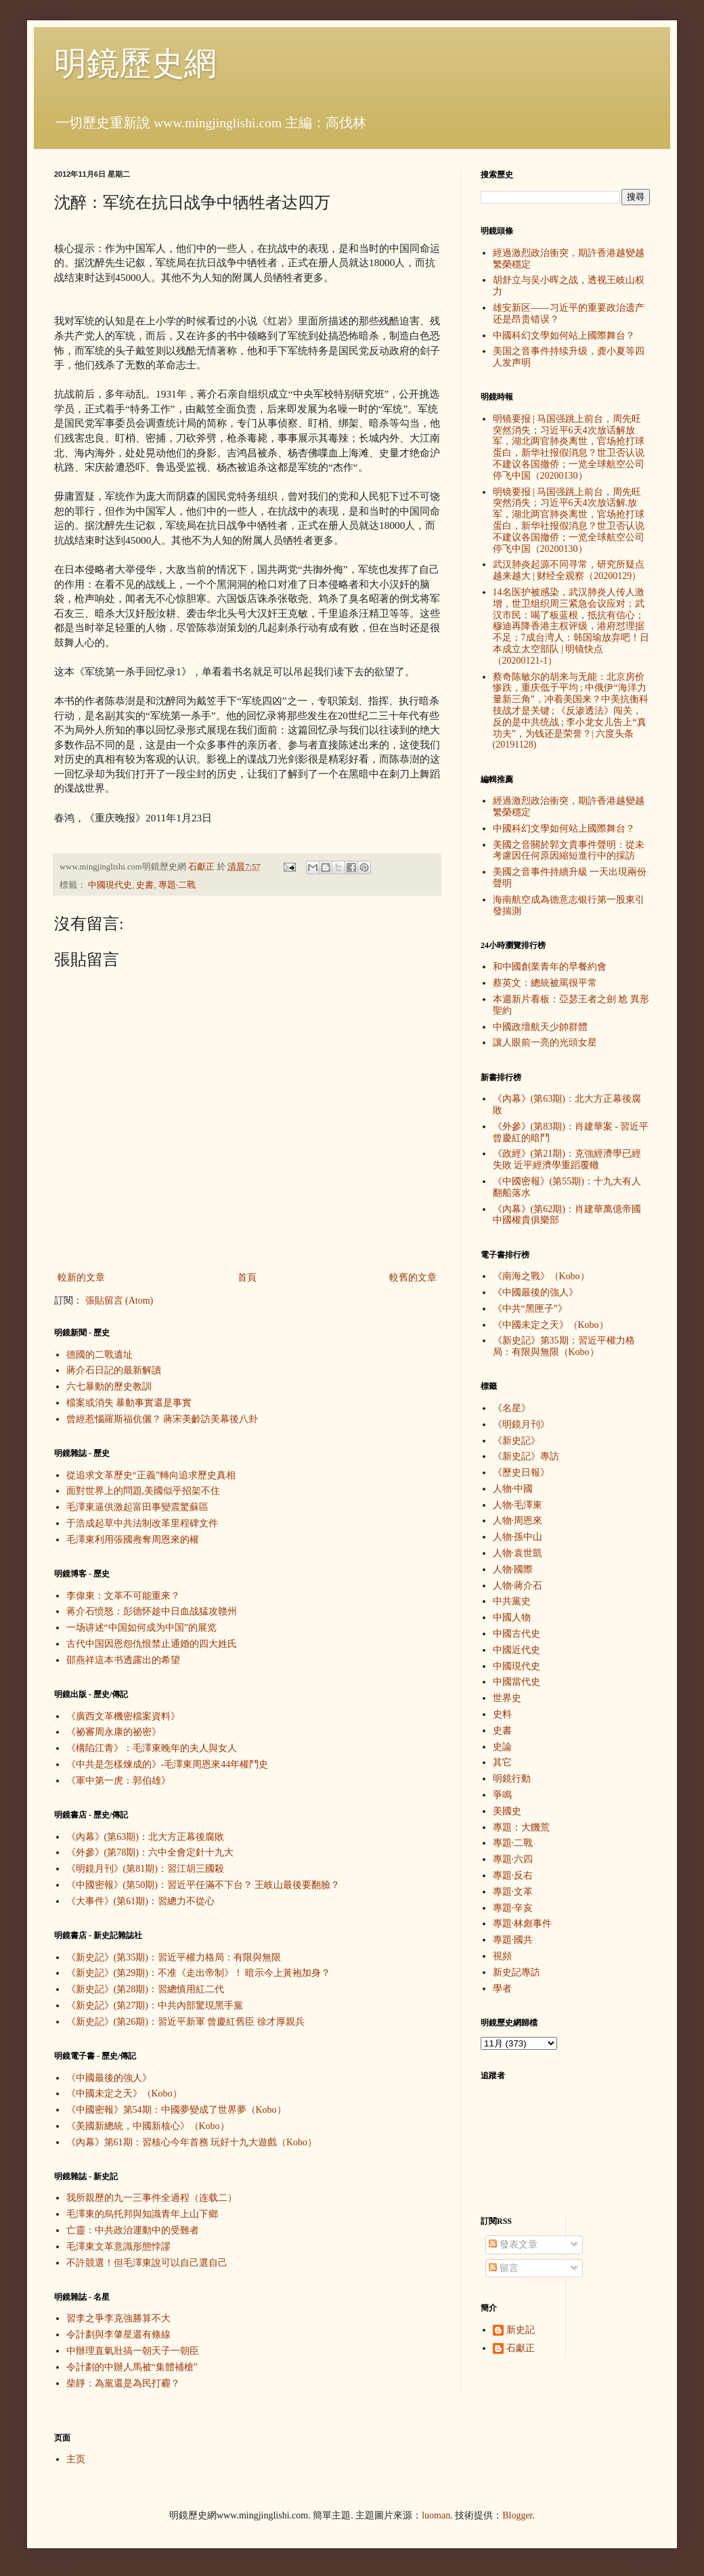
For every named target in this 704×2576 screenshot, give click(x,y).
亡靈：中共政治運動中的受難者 (132, 2230)
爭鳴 (502, 1795)
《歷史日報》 (521, 1472)
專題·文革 (513, 1892)
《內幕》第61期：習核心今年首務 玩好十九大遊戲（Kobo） (191, 2142)
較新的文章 (81, 1277)
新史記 (520, 2330)
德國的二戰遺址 (99, 1355)
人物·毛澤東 (518, 1505)
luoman (436, 2515)
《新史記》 (516, 1441)
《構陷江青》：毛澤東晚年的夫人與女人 (151, 1748)
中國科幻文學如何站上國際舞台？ (564, 335)
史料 (502, 1714)
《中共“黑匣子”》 (530, 1309)
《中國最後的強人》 (109, 2078)
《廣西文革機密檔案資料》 (123, 1716)
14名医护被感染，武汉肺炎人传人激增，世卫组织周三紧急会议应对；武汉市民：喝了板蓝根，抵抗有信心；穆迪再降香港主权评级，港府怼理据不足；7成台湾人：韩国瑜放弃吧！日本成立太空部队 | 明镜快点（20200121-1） (571, 626)
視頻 (502, 1956)
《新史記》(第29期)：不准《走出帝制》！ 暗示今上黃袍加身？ (198, 1973)
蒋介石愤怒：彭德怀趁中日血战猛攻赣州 (151, 1611)
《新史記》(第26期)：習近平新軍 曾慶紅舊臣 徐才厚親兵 (185, 2022)
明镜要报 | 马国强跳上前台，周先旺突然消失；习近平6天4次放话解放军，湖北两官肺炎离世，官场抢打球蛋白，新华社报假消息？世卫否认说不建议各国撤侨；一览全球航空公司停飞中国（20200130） (568, 447)
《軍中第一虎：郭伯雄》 (118, 1781)
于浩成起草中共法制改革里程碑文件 (142, 1523)
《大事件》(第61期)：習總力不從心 (140, 1901)
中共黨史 (512, 1601)
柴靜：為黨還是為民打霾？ (123, 2383)
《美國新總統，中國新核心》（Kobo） (147, 2126)
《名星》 (512, 1408)
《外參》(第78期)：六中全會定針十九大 (150, 1852)
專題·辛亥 (513, 1908)
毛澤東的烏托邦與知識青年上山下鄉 (142, 2214)
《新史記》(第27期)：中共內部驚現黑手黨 (154, 2005)
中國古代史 (516, 1634)
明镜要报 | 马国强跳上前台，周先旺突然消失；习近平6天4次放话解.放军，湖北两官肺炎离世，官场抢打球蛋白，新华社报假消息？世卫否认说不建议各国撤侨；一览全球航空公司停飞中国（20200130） (568, 520)
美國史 (507, 1811)
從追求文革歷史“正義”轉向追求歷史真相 (151, 1475)
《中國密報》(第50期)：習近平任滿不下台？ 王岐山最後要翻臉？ (203, 1885)
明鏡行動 (512, 1779)
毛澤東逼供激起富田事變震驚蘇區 (137, 1507)
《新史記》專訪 (526, 1456)
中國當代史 (516, 1682)
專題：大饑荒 (521, 1827)
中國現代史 (110, 885)
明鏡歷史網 (135, 63)
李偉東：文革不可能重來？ (123, 1596)
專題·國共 (513, 1940)
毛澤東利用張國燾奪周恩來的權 (132, 1539)
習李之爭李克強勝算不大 (118, 2318)
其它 (502, 1762)
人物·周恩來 (518, 1521)
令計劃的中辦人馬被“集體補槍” (132, 2367)
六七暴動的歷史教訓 (109, 1386)
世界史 (507, 1698)
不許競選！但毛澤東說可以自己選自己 (146, 2263)
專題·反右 (513, 1875)
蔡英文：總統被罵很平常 (545, 983)
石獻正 (520, 2348)
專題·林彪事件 (522, 1923)
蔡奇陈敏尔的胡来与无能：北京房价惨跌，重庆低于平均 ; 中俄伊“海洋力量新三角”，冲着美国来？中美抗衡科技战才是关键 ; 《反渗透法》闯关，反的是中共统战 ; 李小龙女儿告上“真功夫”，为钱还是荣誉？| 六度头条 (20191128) (570, 711)
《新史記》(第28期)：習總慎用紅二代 (145, 1989)
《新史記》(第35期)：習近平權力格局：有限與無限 (173, 1957)
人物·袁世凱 (518, 1553)
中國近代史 (516, 1650)
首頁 (247, 1277)
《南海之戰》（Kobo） (541, 1276)
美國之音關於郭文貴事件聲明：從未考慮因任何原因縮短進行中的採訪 (568, 850)
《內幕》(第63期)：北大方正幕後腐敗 (145, 1837)
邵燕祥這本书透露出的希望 (123, 1660)
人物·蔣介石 (518, 1586)
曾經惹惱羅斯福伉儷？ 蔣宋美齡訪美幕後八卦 (162, 1419)
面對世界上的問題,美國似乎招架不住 (143, 1491)
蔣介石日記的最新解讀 (113, 1370)
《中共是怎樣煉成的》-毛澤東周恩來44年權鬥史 (167, 1764)
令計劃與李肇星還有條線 (118, 2335)
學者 (502, 1988)
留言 (504, 2268)
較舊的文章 (413, 1277)
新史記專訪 (516, 1972)
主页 (75, 2459)
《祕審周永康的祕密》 (113, 1732)
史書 (145, 885)
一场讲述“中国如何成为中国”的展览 (141, 1628)
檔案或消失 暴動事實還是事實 (129, 1403)
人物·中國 (513, 1489)
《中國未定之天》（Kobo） (124, 2093)
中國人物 (512, 1617)
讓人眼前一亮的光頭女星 (545, 1042)
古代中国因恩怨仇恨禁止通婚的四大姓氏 (151, 1644)
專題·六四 (513, 1859)
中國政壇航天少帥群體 (540, 1027)
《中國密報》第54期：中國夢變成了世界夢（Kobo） (176, 2110)
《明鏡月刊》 (521, 1424)
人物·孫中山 (518, 1537)
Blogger (517, 2515)
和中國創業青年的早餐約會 (550, 967)
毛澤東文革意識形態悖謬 (118, 2246)
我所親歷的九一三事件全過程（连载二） (151, 2198)
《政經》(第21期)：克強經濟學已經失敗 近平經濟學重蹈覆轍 (567, 1159)
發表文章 (513, 2244)
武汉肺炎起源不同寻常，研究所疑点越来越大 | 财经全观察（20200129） (568, 570)
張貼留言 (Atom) (119, 1300)
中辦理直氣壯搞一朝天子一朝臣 (132, 2351)
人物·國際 (513, 1569)
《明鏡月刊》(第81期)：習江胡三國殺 (145, 1869)
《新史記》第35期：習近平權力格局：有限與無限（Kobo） (564, 1346)
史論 (502, 1747)
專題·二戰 (177, 885)
